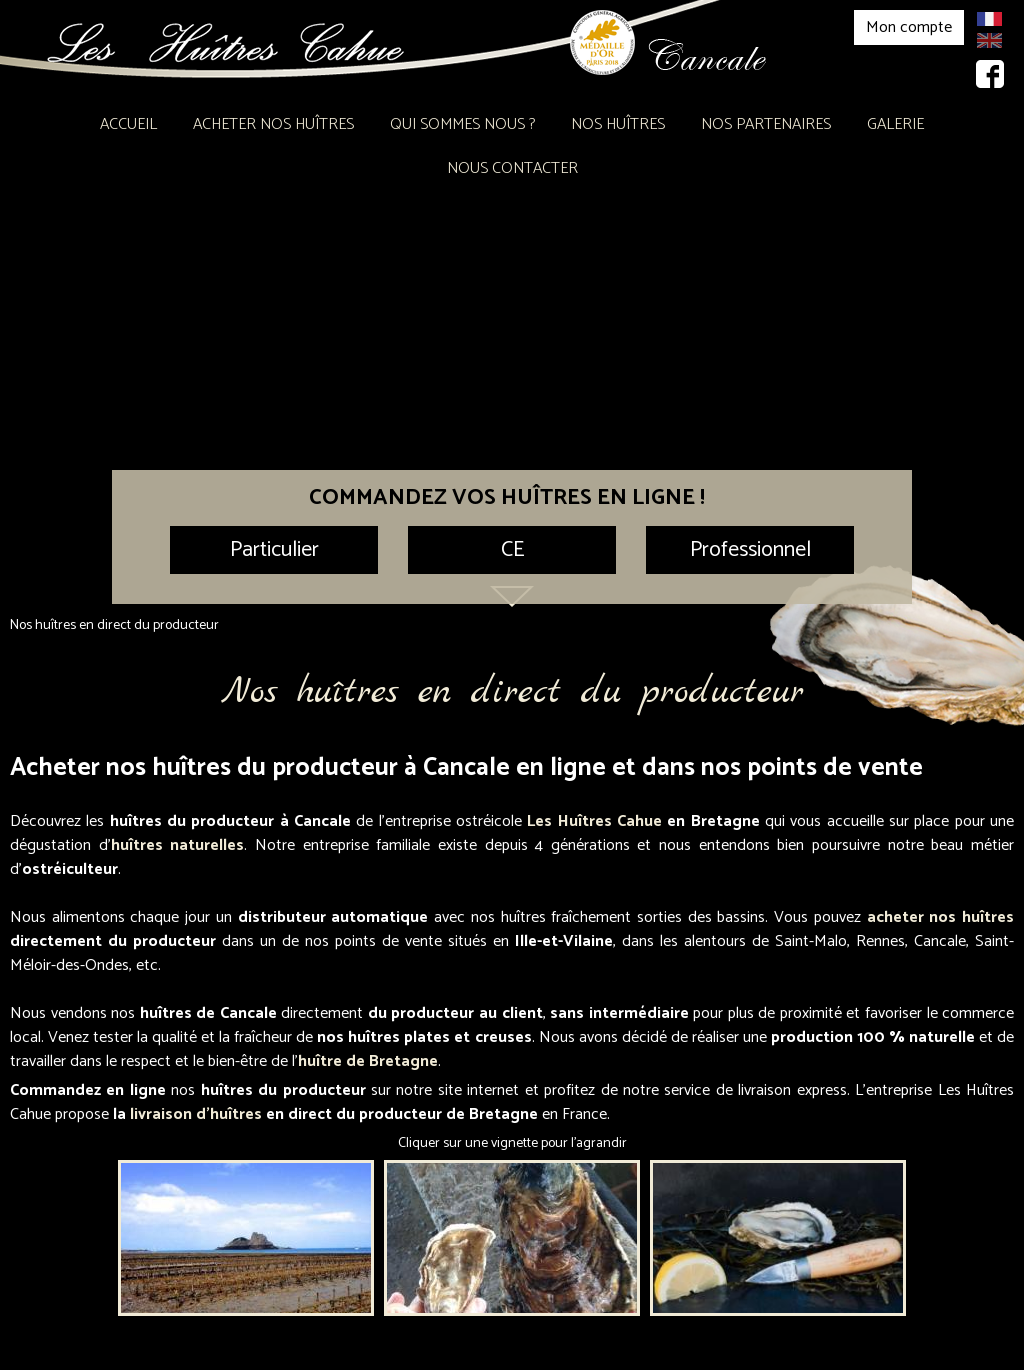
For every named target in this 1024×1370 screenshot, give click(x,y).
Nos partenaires (766, 124)
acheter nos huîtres (940, 917)
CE (512, 550)
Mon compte (909, 27)
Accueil (128, 124)
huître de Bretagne (368, 1061)
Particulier (274, 550)
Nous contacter (512, 168)
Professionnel (750, 550)
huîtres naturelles (178, 845)
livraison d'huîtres (196, 1114)
